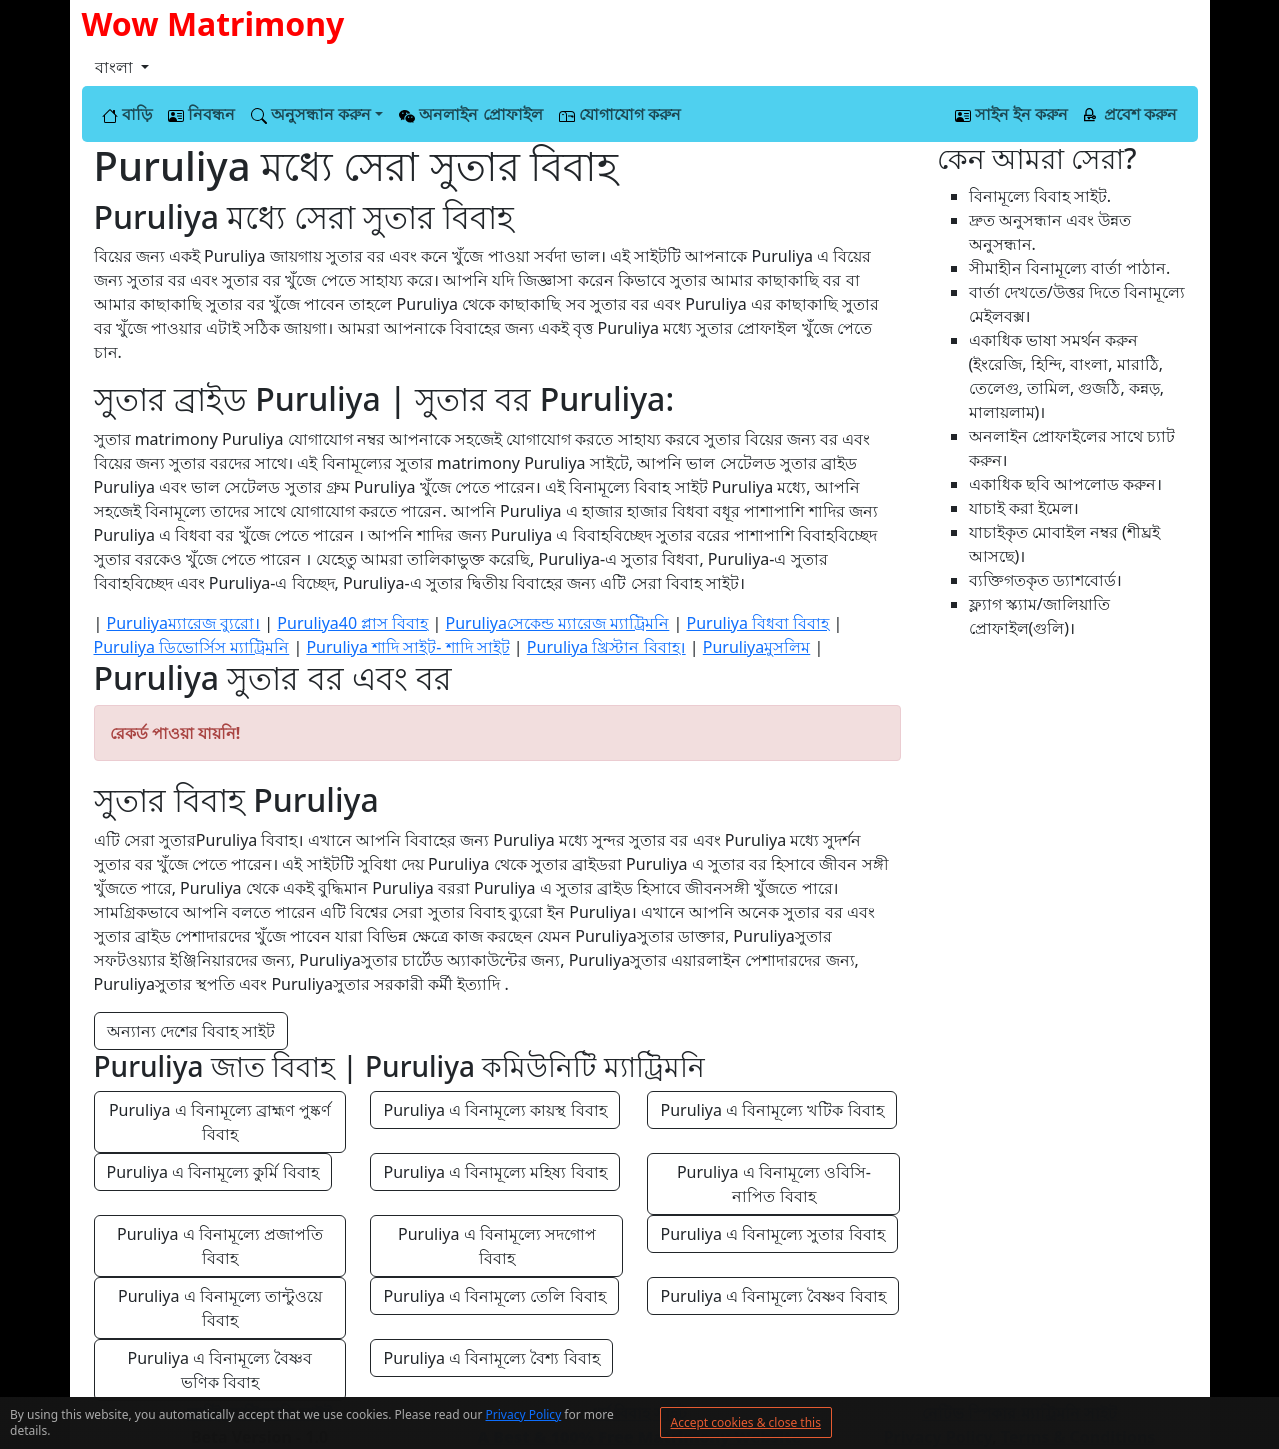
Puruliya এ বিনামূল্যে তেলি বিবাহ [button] (494, 1296)
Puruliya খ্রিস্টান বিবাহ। (606, 647)
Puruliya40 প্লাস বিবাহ (352, 623)
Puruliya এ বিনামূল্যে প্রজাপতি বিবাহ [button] (222, 1246)
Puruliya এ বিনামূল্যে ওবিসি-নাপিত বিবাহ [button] (774, 1184)
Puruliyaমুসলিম (756, 647)
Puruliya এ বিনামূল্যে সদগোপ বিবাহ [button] (499, 1246)
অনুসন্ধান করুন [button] (311, 114)
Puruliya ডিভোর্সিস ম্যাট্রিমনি (192, 647)
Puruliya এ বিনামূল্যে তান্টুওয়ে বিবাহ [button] (222, 1308)
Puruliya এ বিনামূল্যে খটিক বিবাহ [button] (771, 1110)
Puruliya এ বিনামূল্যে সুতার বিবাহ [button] (772, 1234)
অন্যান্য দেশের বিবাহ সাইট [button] (191, 1031)
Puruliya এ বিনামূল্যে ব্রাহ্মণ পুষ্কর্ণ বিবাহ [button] (222, 1122)
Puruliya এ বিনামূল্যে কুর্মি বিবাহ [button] (213, 1172)
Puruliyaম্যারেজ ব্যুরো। (183, 623)
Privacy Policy (524, 1414)
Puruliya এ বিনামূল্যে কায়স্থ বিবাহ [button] (494, 1110)
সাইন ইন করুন (1011, 114)
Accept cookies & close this (746, 1422)
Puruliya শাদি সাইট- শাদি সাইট (407, 647)
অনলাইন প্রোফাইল (470, 114)
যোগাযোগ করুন (620, 114)
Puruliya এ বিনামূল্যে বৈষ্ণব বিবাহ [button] (772, 1296)
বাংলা (116, 67)
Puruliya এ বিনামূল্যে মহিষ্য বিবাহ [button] (494, 1172)
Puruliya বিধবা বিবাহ (757, 623)
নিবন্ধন (201, 114)
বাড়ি (127, 114)
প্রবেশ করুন (1130, 114)
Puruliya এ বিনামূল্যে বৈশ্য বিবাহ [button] (491, 1358)
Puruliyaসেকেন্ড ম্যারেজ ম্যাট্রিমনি (558, 623)
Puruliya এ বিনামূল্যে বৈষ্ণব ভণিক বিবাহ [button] (222, 1370)
